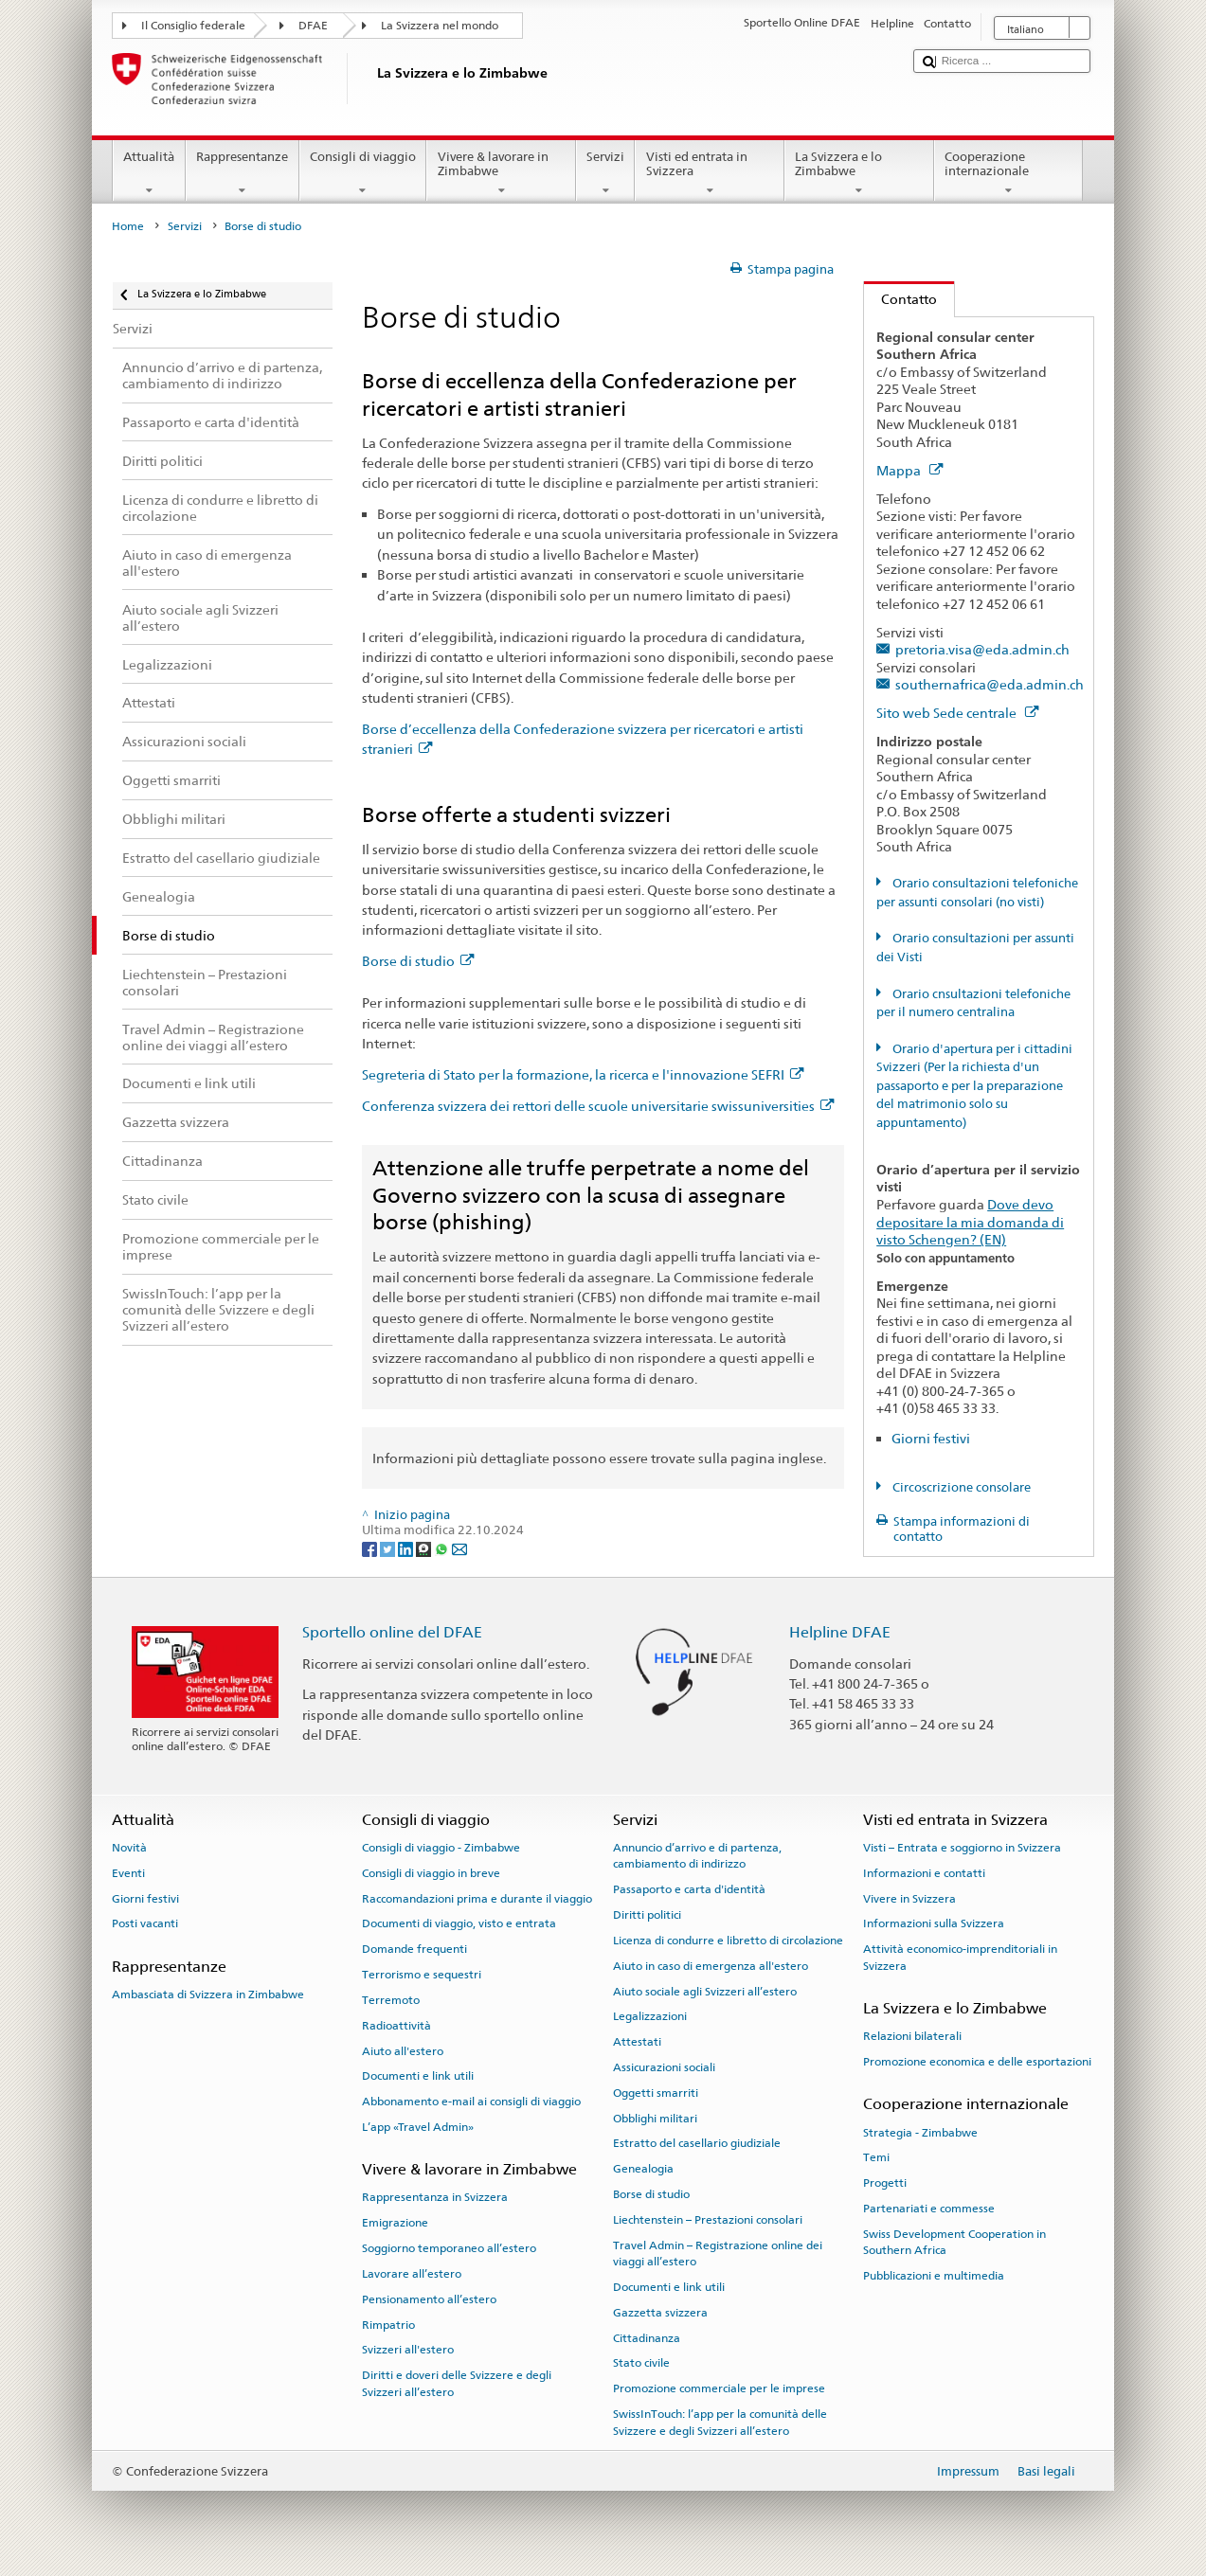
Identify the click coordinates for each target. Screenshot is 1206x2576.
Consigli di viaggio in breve (431, 1873)
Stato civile (641, 2363)
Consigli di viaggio (363, 174)
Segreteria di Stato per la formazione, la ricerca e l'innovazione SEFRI (582, 1074)
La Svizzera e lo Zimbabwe (859, 174)
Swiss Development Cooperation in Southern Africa (954, 2242)
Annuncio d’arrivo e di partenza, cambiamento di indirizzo (697, 1855)
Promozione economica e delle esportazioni (977, 2061)
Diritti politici (647, 1915)
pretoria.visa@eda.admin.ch (982, 649)
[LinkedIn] (407, 1548)
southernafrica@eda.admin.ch (989, 684)
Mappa (909, 470)
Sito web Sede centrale (957, 713)
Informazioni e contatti (924, 1873)
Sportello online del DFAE (392, 1632)
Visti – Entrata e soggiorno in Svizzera (962, 1847)
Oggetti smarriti (655, 2093)
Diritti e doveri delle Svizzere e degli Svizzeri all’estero (456, 2383)
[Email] (459, 1548)
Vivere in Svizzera (909, 1898)
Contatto (900, 299)
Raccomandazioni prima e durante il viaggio (477, 1898)
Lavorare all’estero (411, 2274)
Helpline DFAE (840, 1632)
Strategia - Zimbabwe (920, 2131)
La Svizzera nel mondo (439, 25)
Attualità (149, 174)
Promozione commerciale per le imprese (719, 2388)
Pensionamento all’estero (429, 2299)
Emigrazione (395, 2222)
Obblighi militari (655, 2117)
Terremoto (391, 2000)
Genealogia (643, 2168)
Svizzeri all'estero (408, 2349)
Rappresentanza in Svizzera (435, 2197)
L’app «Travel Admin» (418, 2127)
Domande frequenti (414, 1949)
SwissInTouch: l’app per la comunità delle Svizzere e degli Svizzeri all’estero (720, 2422)
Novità (129, 1847)
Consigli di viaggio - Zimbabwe (441, 1847)
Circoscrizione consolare (960, 1487)
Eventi (128, 1873)
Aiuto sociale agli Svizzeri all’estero (705, 1990)
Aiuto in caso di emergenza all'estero (710, 1966)
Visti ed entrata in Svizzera (709, 174)
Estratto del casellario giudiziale (697, 2143)
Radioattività (396, 2025)
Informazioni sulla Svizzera (933, 1923)
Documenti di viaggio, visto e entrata (459, 1923)
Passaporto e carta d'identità (689, 1889)
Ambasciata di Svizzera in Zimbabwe (208, 1994)
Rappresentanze (242, 174)
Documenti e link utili (418, 2076)
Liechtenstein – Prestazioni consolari (707, 2220)
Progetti (885, 2183)
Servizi (606, 174)
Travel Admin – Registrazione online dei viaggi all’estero (717, 2253)
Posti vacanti (145, 1923)
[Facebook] (371, 1548)
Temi (876, 2157)
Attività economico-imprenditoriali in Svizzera (960, 1957)
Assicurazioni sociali (664, 2067)
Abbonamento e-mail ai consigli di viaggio (471, 2101)
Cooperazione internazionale (1009, 174)
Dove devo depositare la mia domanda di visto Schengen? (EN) (970, 1221)
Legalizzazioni (650, 2016)
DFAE (313, 25)
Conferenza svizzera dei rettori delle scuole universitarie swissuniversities (598, 1106)
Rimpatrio (388, 2324)
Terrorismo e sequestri (421, 1974)
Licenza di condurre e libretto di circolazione (728, 1940)
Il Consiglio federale (193, 25)
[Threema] (425, 1548)
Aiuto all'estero (402, 2050)
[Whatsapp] (443, 1548)
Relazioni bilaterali (912, 2036)
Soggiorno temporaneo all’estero (449, 2248)
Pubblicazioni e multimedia (933, 2275)
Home (128, 226)
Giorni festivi (930, 1438)
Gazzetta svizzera (660, 2312)
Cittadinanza (646, 2337)
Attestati (637, 2041)
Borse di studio (418, 961)
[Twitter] (389, 1548)
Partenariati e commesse (929, 2208)
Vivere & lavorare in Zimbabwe (501, 174)
